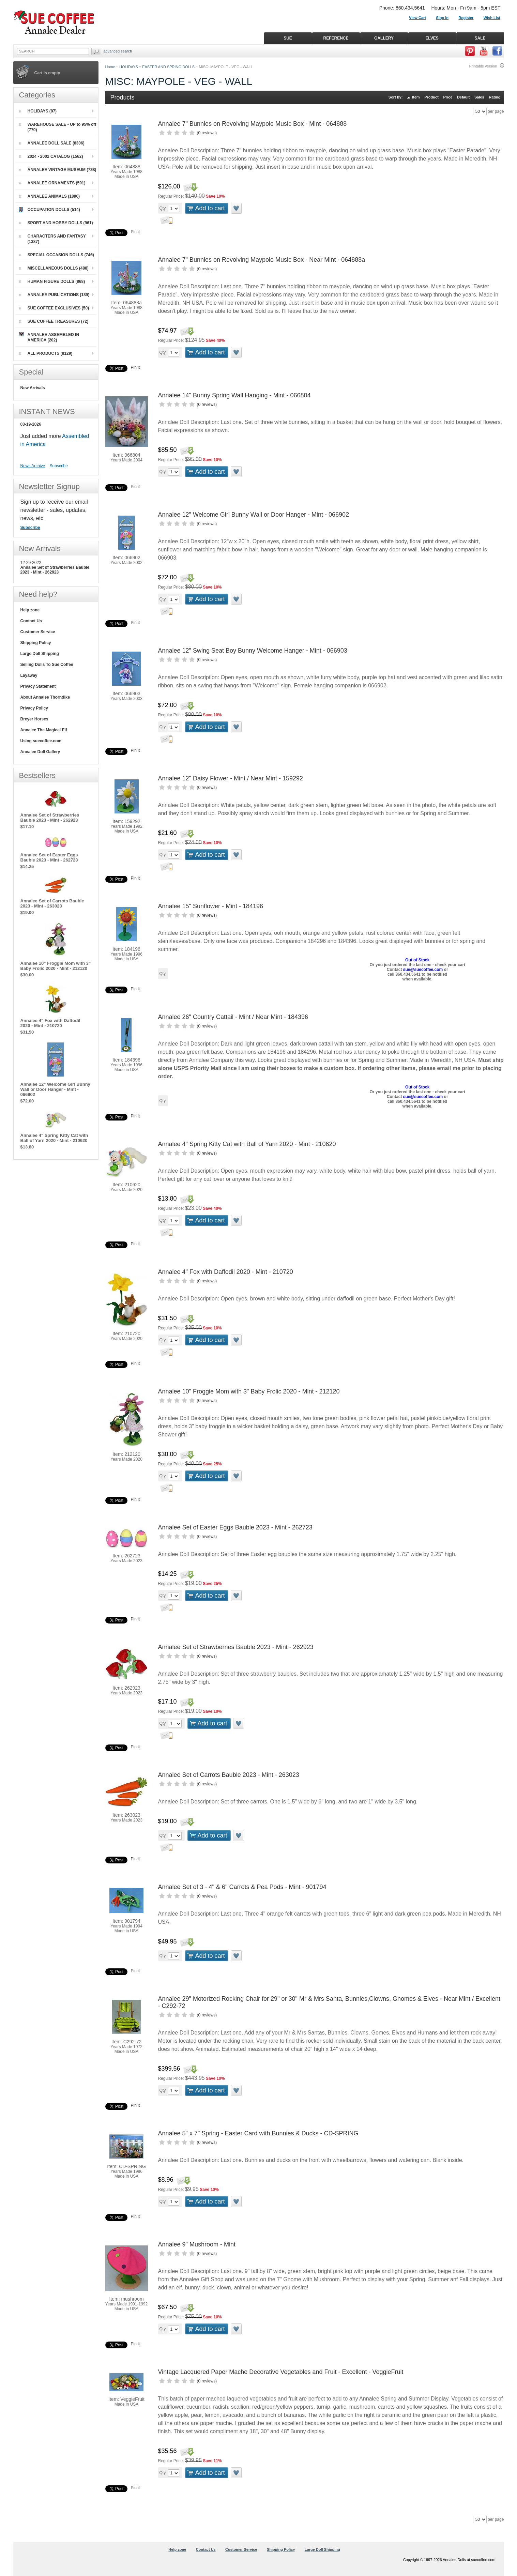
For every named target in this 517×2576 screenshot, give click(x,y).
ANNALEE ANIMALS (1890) (49, 196)
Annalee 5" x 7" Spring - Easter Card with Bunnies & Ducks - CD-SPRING (258, 2133)
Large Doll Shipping (39, 653)
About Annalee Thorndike (45, 697)
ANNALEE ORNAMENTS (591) (52, 183)
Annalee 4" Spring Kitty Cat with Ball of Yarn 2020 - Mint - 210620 (247, 1144)
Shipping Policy (35, 642)
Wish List (492, 18)
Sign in (442, 18)
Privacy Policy (34, 708)
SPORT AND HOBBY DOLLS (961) (56, 222)
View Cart (417, 18)
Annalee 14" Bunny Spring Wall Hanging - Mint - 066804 (234, 395)
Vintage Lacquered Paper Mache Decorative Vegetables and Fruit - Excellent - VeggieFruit (281, 2371)
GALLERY (384, 38)
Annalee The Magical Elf (43, 730)
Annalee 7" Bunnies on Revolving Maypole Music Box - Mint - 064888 (252, 123)
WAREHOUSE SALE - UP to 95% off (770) (57, 127)
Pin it (135, 231)
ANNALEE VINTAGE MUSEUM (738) (57, 169)
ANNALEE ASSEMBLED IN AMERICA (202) (49, 337)
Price (447, 97)
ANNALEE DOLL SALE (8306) (52, 143)
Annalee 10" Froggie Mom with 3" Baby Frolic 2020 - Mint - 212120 (249, 1391)
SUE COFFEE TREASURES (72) (54, 321)
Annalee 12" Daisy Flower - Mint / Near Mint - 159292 (230, 778)
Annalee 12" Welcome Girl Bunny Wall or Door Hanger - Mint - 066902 (253, 514)
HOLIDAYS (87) (38, 111)
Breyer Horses (34, 719)
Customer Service (37, 631)
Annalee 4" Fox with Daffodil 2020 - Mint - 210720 (225, 1271)
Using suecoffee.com (41, 740)
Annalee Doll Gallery (40, 751)
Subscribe (59, 465)
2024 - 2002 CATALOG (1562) (51, 156)
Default (463, 97)
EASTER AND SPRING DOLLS (168, 67)
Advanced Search (118, 51)
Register (465, 18)
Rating (494, 97)
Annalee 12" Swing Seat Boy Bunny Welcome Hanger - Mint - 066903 (252, 650)
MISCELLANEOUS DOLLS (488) (54, 268)
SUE (288, 38)
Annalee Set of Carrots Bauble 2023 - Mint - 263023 (228, 1774)
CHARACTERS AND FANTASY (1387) (52, 239)
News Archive (32, 465)
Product (431, 97)
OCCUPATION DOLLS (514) (49, 209)
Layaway (28, 675)
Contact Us (31, 621)
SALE (479, 38)
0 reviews (207, 133)
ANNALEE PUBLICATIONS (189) (54, 294)
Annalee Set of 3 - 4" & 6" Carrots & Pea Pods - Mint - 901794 (242, 1887)
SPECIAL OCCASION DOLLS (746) (56, 255)
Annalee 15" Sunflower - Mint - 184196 (210, 906)
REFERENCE (335, 38)
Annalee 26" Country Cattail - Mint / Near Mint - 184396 (233, 1016)
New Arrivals (32, 387)
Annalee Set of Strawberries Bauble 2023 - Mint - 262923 (236, 1647)
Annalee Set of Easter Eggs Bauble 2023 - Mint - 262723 (235, 1527)
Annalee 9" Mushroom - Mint (197, 2244)
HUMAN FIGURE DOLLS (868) (52, 281)
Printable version (483, 66)
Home (110, 67)
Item (416, 97)
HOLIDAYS (128, 67)
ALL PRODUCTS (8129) (46, 353)
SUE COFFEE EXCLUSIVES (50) (54, 308)
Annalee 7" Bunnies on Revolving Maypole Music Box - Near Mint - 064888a (261, 259)
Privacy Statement (38, 686)
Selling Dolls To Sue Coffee (46, 664)
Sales (479, 97)
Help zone (30, 610)
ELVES (431, 38)
